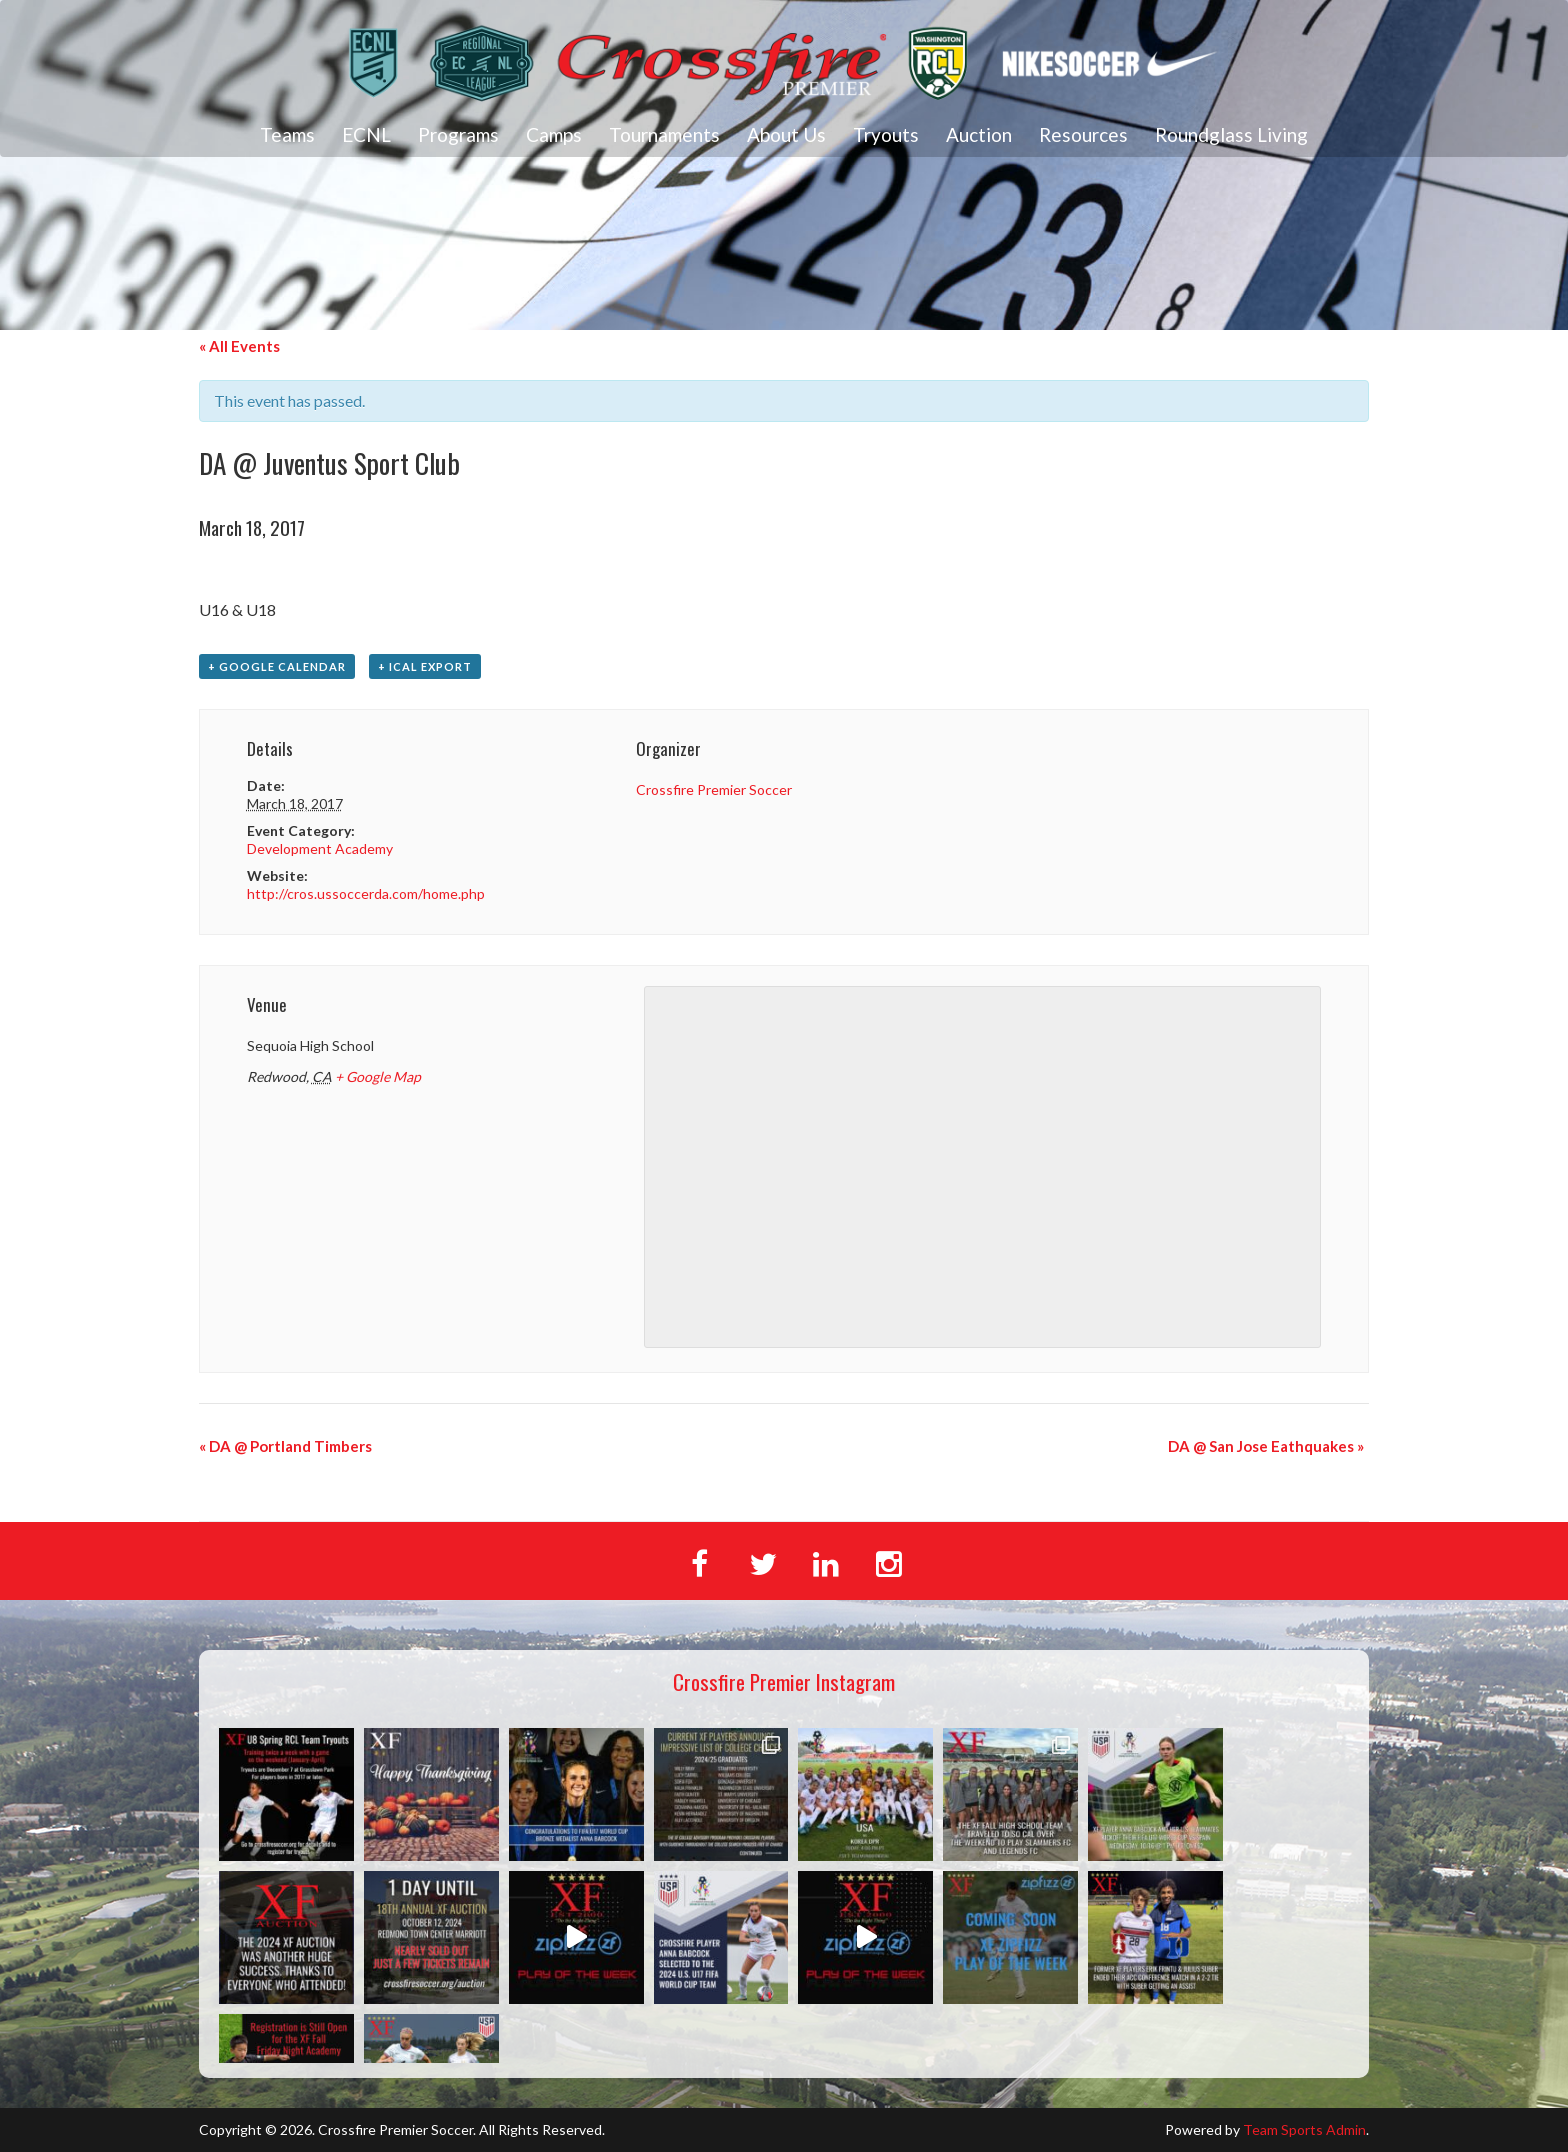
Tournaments (664, 134)
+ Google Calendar (277, 666)
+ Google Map (378, 1076)
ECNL (366, 134)
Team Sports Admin (1304, 2129)
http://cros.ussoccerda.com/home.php (366, 893)
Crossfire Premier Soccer (714, 789)
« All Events (239, 346)
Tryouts (886, 134)
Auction (979, 134)
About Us (786, 134)
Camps (554, 134)
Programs (458, 134)
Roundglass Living (1231, 134)
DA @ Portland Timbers (285, 1446)
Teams (287, 134)
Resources (1083, 134)
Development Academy (320, 848)
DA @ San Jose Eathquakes (1266, 1446)
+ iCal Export (425, 666)
